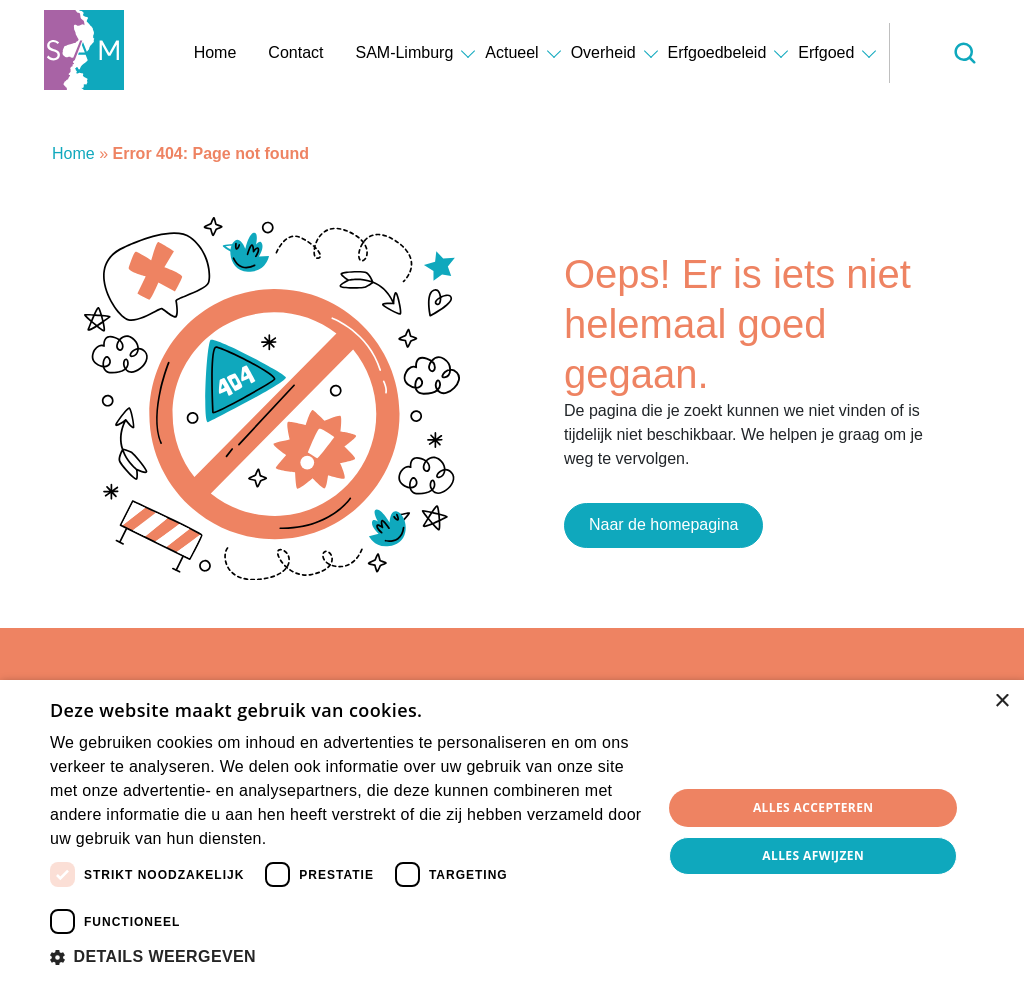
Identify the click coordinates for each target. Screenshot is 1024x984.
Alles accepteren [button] (813, 807)
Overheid (603, 52)
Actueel (511, 52)
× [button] (1001, 701)
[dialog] (512, 832)
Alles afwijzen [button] (813, 855)
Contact (295, 52)
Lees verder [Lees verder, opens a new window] (304, 840)
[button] (347, 957)
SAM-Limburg (404, 52)
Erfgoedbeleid (717, 52)
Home (215, 52)
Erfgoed (826, 52)
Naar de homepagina (663, 524)
